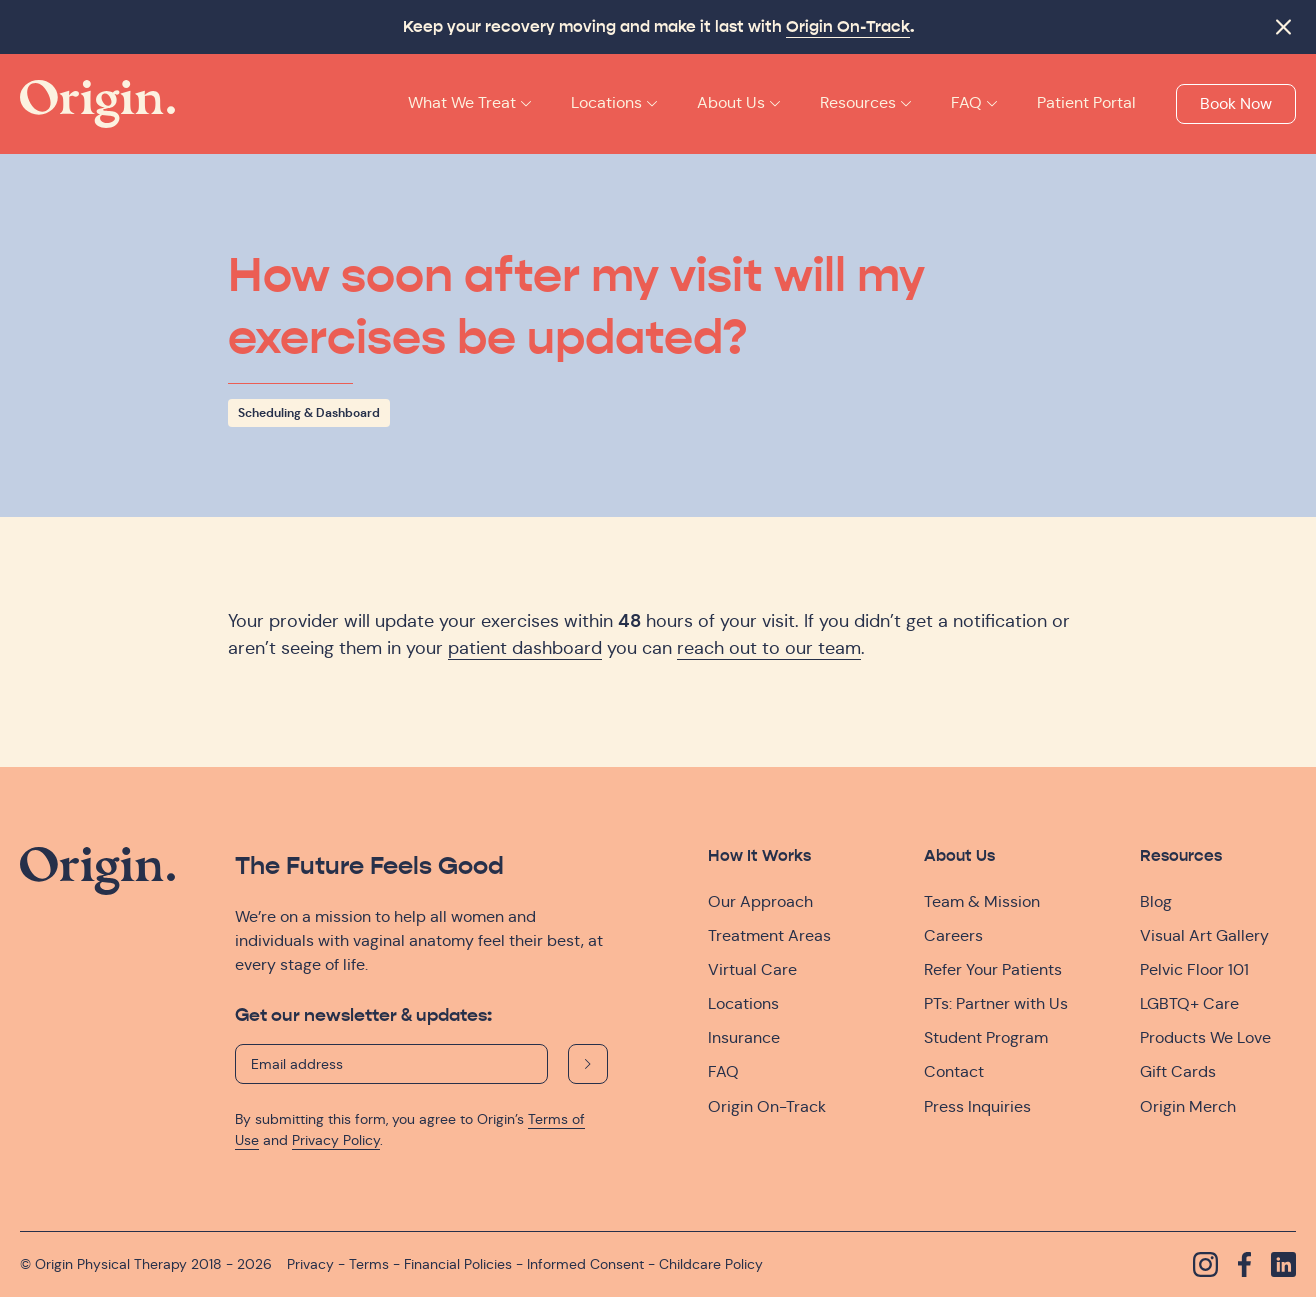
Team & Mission (982, 901)
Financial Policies (458, 1264)
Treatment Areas (769, 935)
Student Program (986, 1037)
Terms (369, 1264)
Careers (953, 935)
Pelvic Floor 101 (1194, 969)
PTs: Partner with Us (996, 1003)
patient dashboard (525, 648)
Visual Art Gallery (1204, 935)
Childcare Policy (711, 1264)
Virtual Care (752, 969)
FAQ (723, 1071)
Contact (954, 1071)
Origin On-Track (848, 27)
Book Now (1236, 103)
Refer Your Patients (993, 969)
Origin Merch (1188, 1106)
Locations (743, 1003)
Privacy (310, 1264)
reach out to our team (769, 648)
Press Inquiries (977, 1106)
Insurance (744, 1037)
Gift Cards (1178, 1071)
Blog (1156, 901)
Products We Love (1205, 1037)
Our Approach (760, 901)
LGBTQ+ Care (1189, 1003)
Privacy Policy (336, 1140)
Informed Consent (585, 1264)
